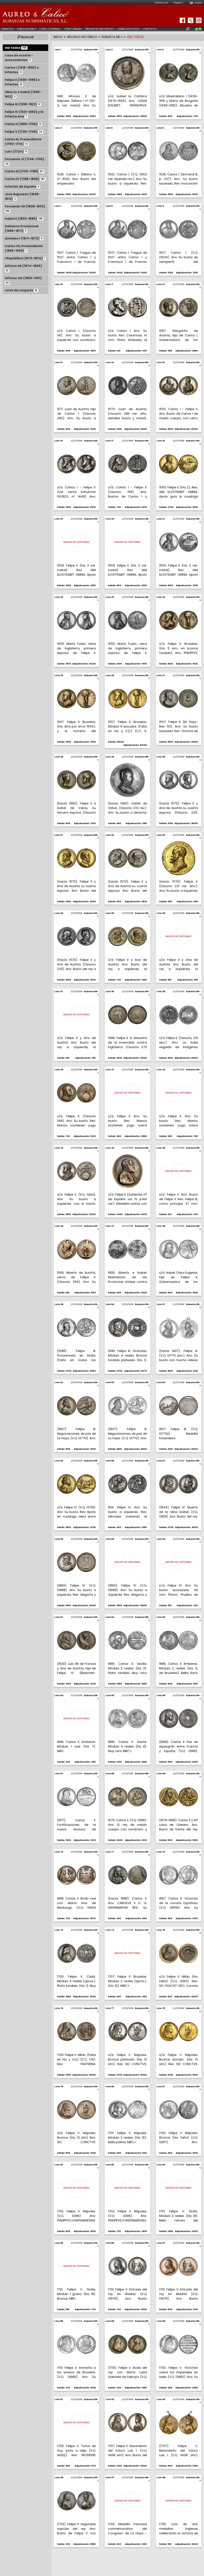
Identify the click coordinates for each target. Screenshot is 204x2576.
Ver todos (16, 48)
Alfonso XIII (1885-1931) (23, 280)
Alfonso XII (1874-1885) (23, 268)
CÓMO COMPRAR (49, 29)
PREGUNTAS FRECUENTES (99, 29)
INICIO (58, 37)
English (195, 2)
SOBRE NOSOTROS (128, 29)
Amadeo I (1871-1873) (24, 238)
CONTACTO (150, 29)
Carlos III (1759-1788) (24, 171)
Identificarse (161, 2)
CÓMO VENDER (72, 29)
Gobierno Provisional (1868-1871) (21, 228)
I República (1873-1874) (25, 258)
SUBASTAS (7, 29)
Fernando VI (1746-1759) (24, 161)
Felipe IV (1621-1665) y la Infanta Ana (24, 114)
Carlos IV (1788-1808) (25, 179)
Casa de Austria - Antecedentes (19, 57)
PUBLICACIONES (26, 29)
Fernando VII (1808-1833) (25, 208)
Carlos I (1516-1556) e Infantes (22, 69)
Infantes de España (22, 186)
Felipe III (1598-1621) (23, 104)
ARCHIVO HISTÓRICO (82, 37)
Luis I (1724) (16, 151)
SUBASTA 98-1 (112, 37)
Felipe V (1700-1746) (24, 131)
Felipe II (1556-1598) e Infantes (22, 82)
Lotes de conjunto (21, 290)
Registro (178, 2)
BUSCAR (25, 37)
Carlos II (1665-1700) (23, 124)
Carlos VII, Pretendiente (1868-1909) (24, 248)
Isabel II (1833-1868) (24, 218)
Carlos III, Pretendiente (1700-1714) (23, 141)
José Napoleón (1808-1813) (22, 196)
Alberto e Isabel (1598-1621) (23, 94)
